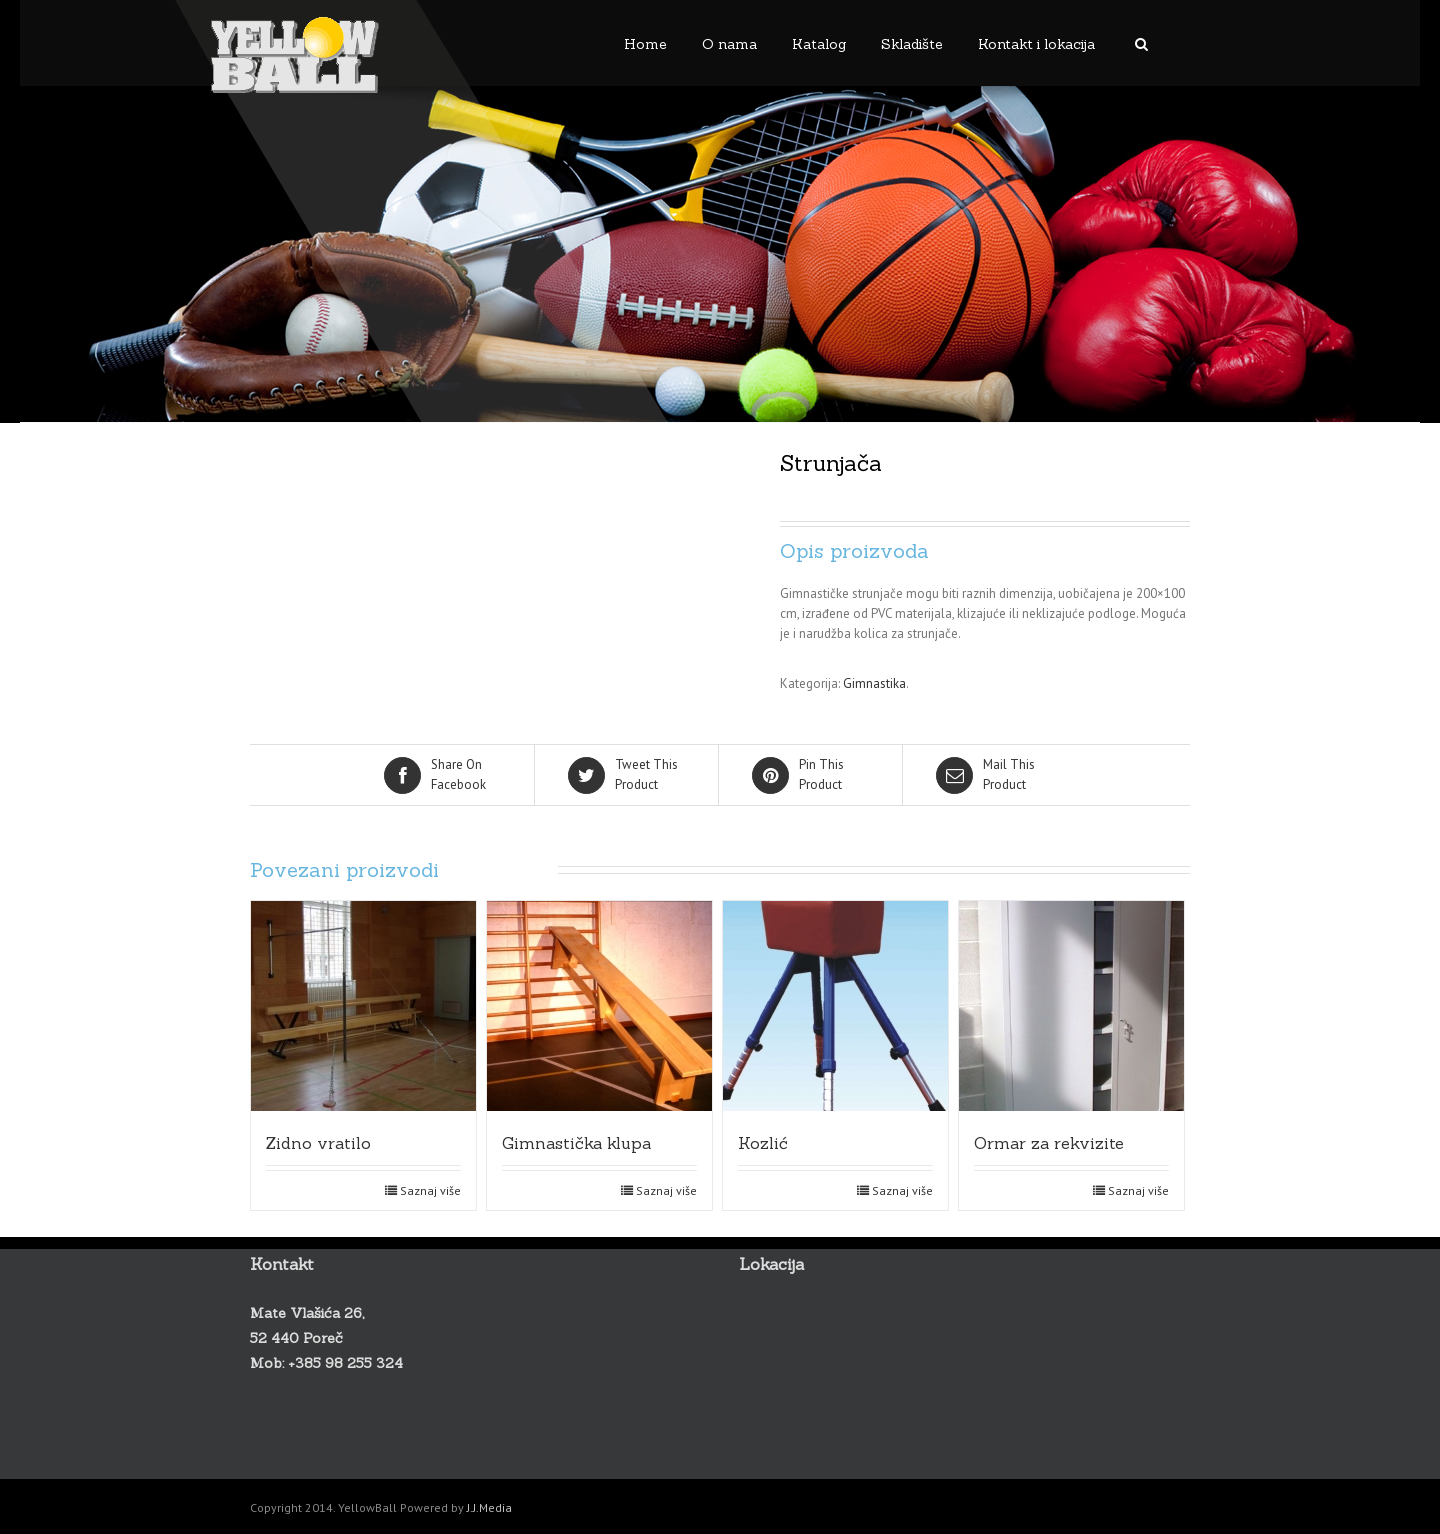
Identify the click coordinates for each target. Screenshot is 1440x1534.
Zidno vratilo (318, 1143)
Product (628, 774)
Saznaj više (430, 1190)
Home (645, 44)
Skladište (912, 44)
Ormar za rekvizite (1049, 1143)
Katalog (819, 44)
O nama (729, 44)
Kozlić (763, 1143)
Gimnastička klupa (576, 1143)
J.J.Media (489, 1507)
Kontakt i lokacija (1036, 44)
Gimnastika (874, 683)
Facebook (444, 774)
